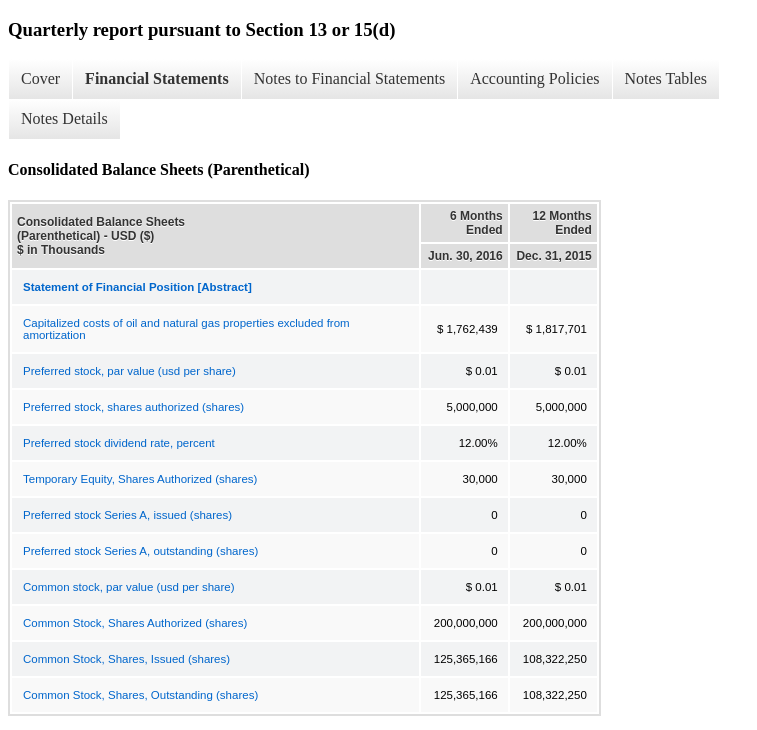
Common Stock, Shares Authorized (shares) (135, 623)
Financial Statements (157, 78)
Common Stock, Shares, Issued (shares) (126, 659)
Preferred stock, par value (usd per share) (129, 371)
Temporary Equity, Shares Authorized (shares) (140, 479)
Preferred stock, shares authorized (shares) (133, 407)
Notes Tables (666, 78)
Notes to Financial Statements (350, 78)
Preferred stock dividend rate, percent (119, 443)
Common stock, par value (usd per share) (129, 587)
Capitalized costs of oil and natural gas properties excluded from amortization (186, 329)
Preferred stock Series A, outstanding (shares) (140, 551)
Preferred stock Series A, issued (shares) (127, 515)
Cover (40, 78)
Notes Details (64, 118)
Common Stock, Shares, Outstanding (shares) (140, 695)
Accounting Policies (534, 78)
